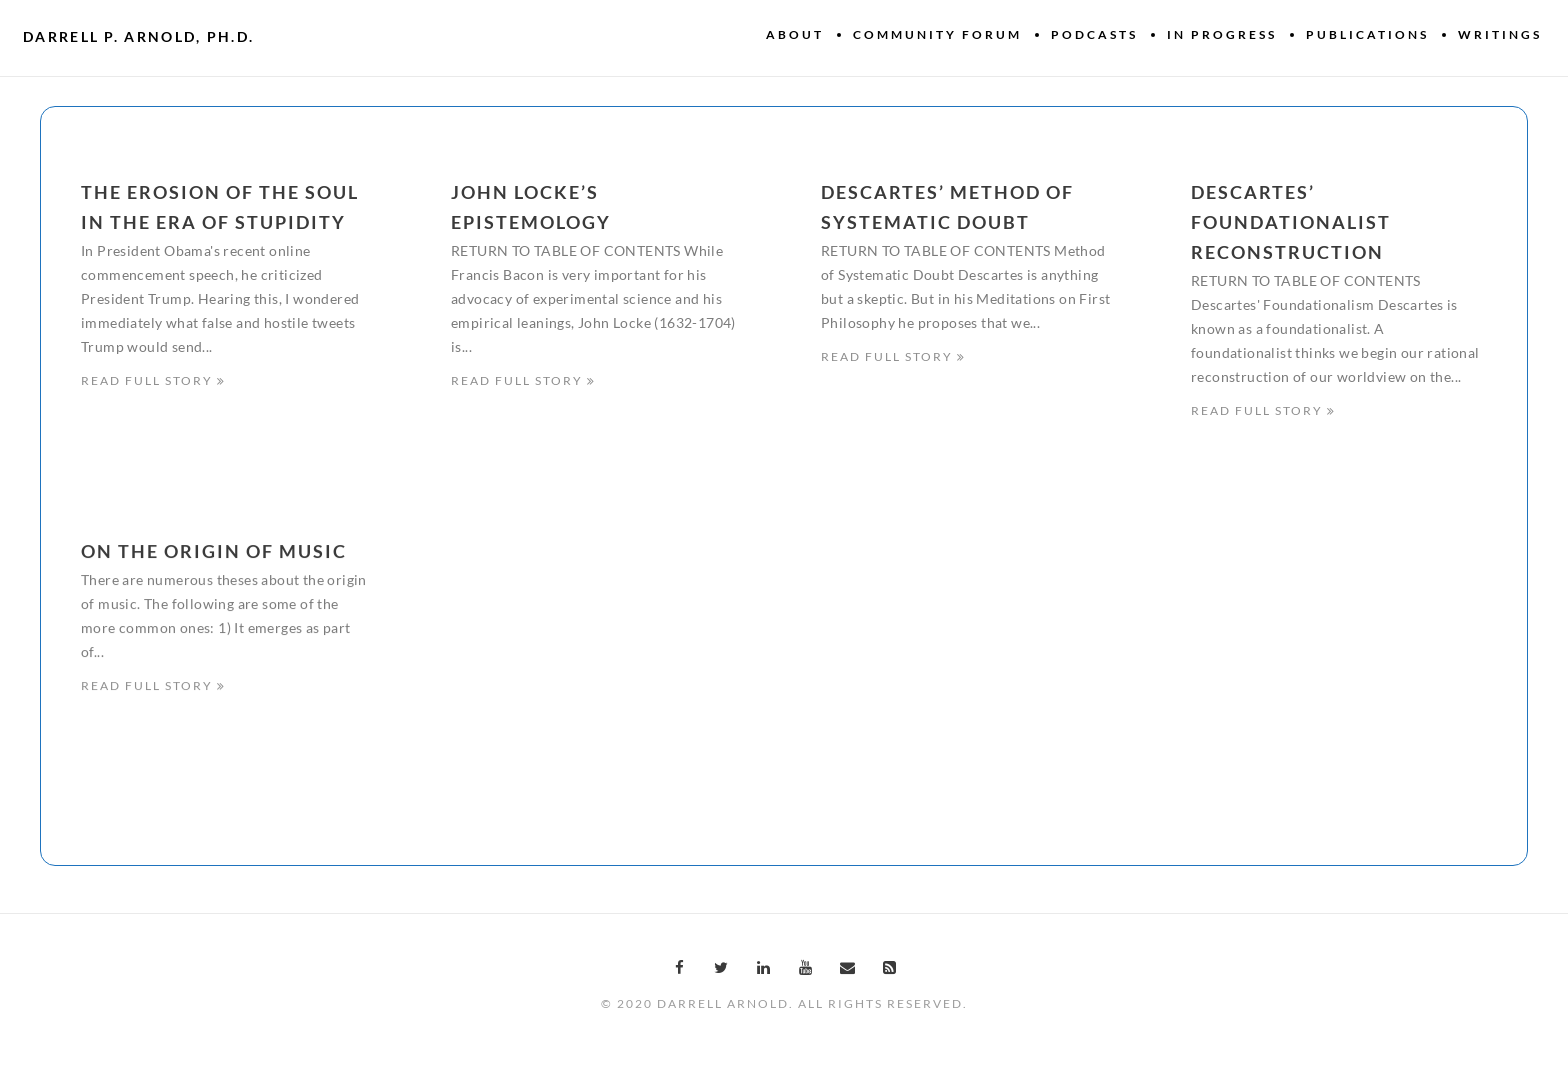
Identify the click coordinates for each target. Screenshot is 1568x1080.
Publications (1367, 34)
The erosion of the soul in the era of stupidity (220, 207)
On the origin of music (214, 553)
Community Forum (937, 34)
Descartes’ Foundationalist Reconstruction (1291, 222)
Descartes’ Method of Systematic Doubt (947, 207)
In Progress (1222, 34)
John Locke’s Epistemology (531, 207)
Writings (1500, 34)
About (795, 34)
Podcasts (1094, 34)
